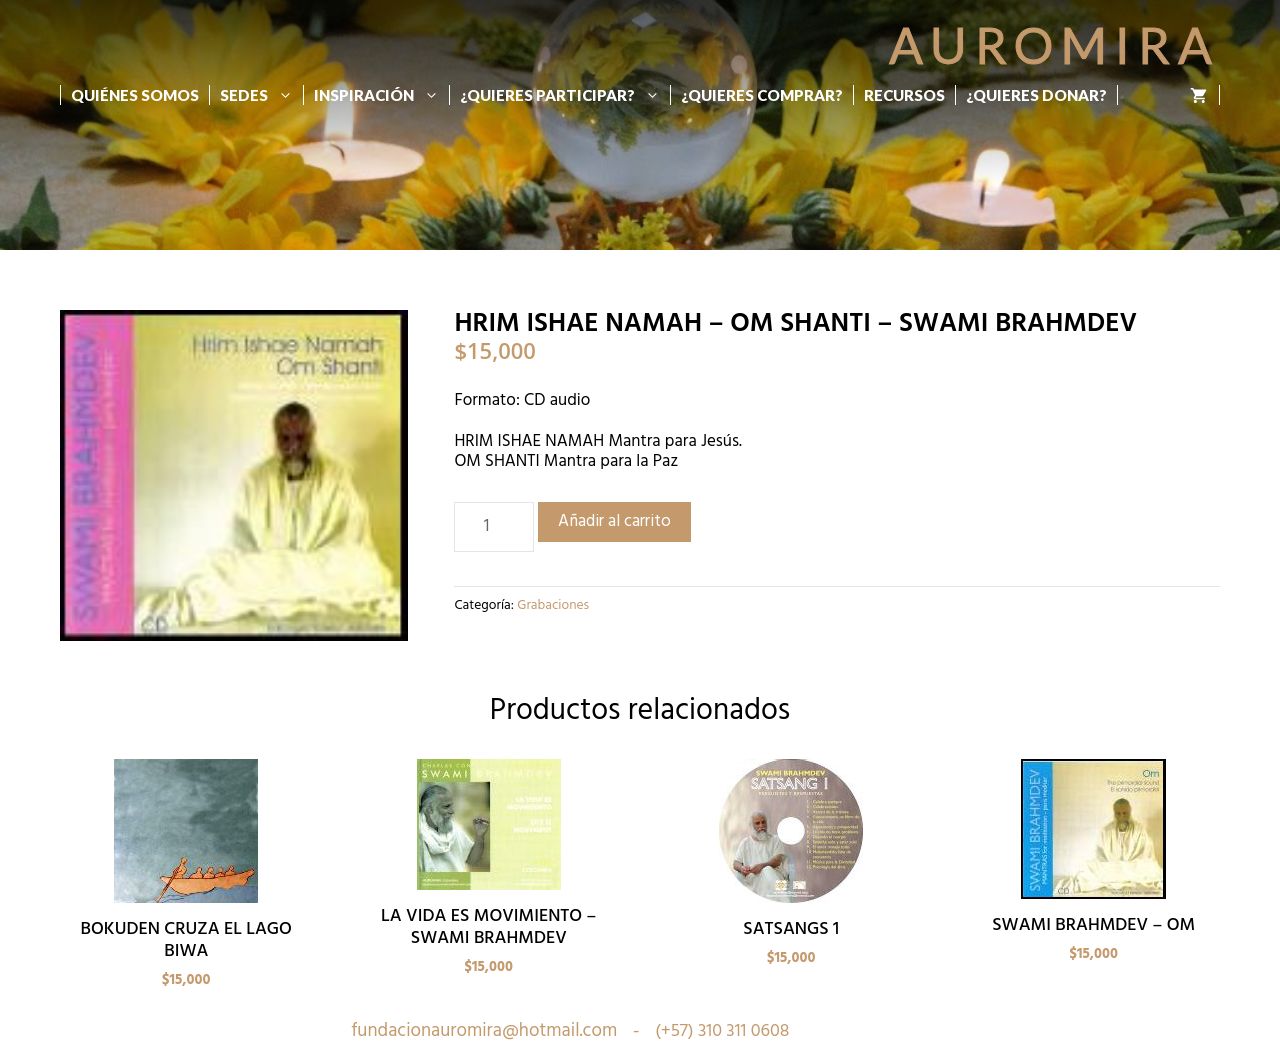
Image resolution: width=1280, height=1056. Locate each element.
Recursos (904, 95)
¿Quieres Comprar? (762, 95)
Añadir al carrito (614, 521)
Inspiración (381, 95)
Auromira (1054, 45)
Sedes (261, 95)
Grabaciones (553, 605)
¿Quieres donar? (1036, 95)
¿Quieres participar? (565, 95)
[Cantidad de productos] (494, 527)
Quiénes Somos (135, 95)
